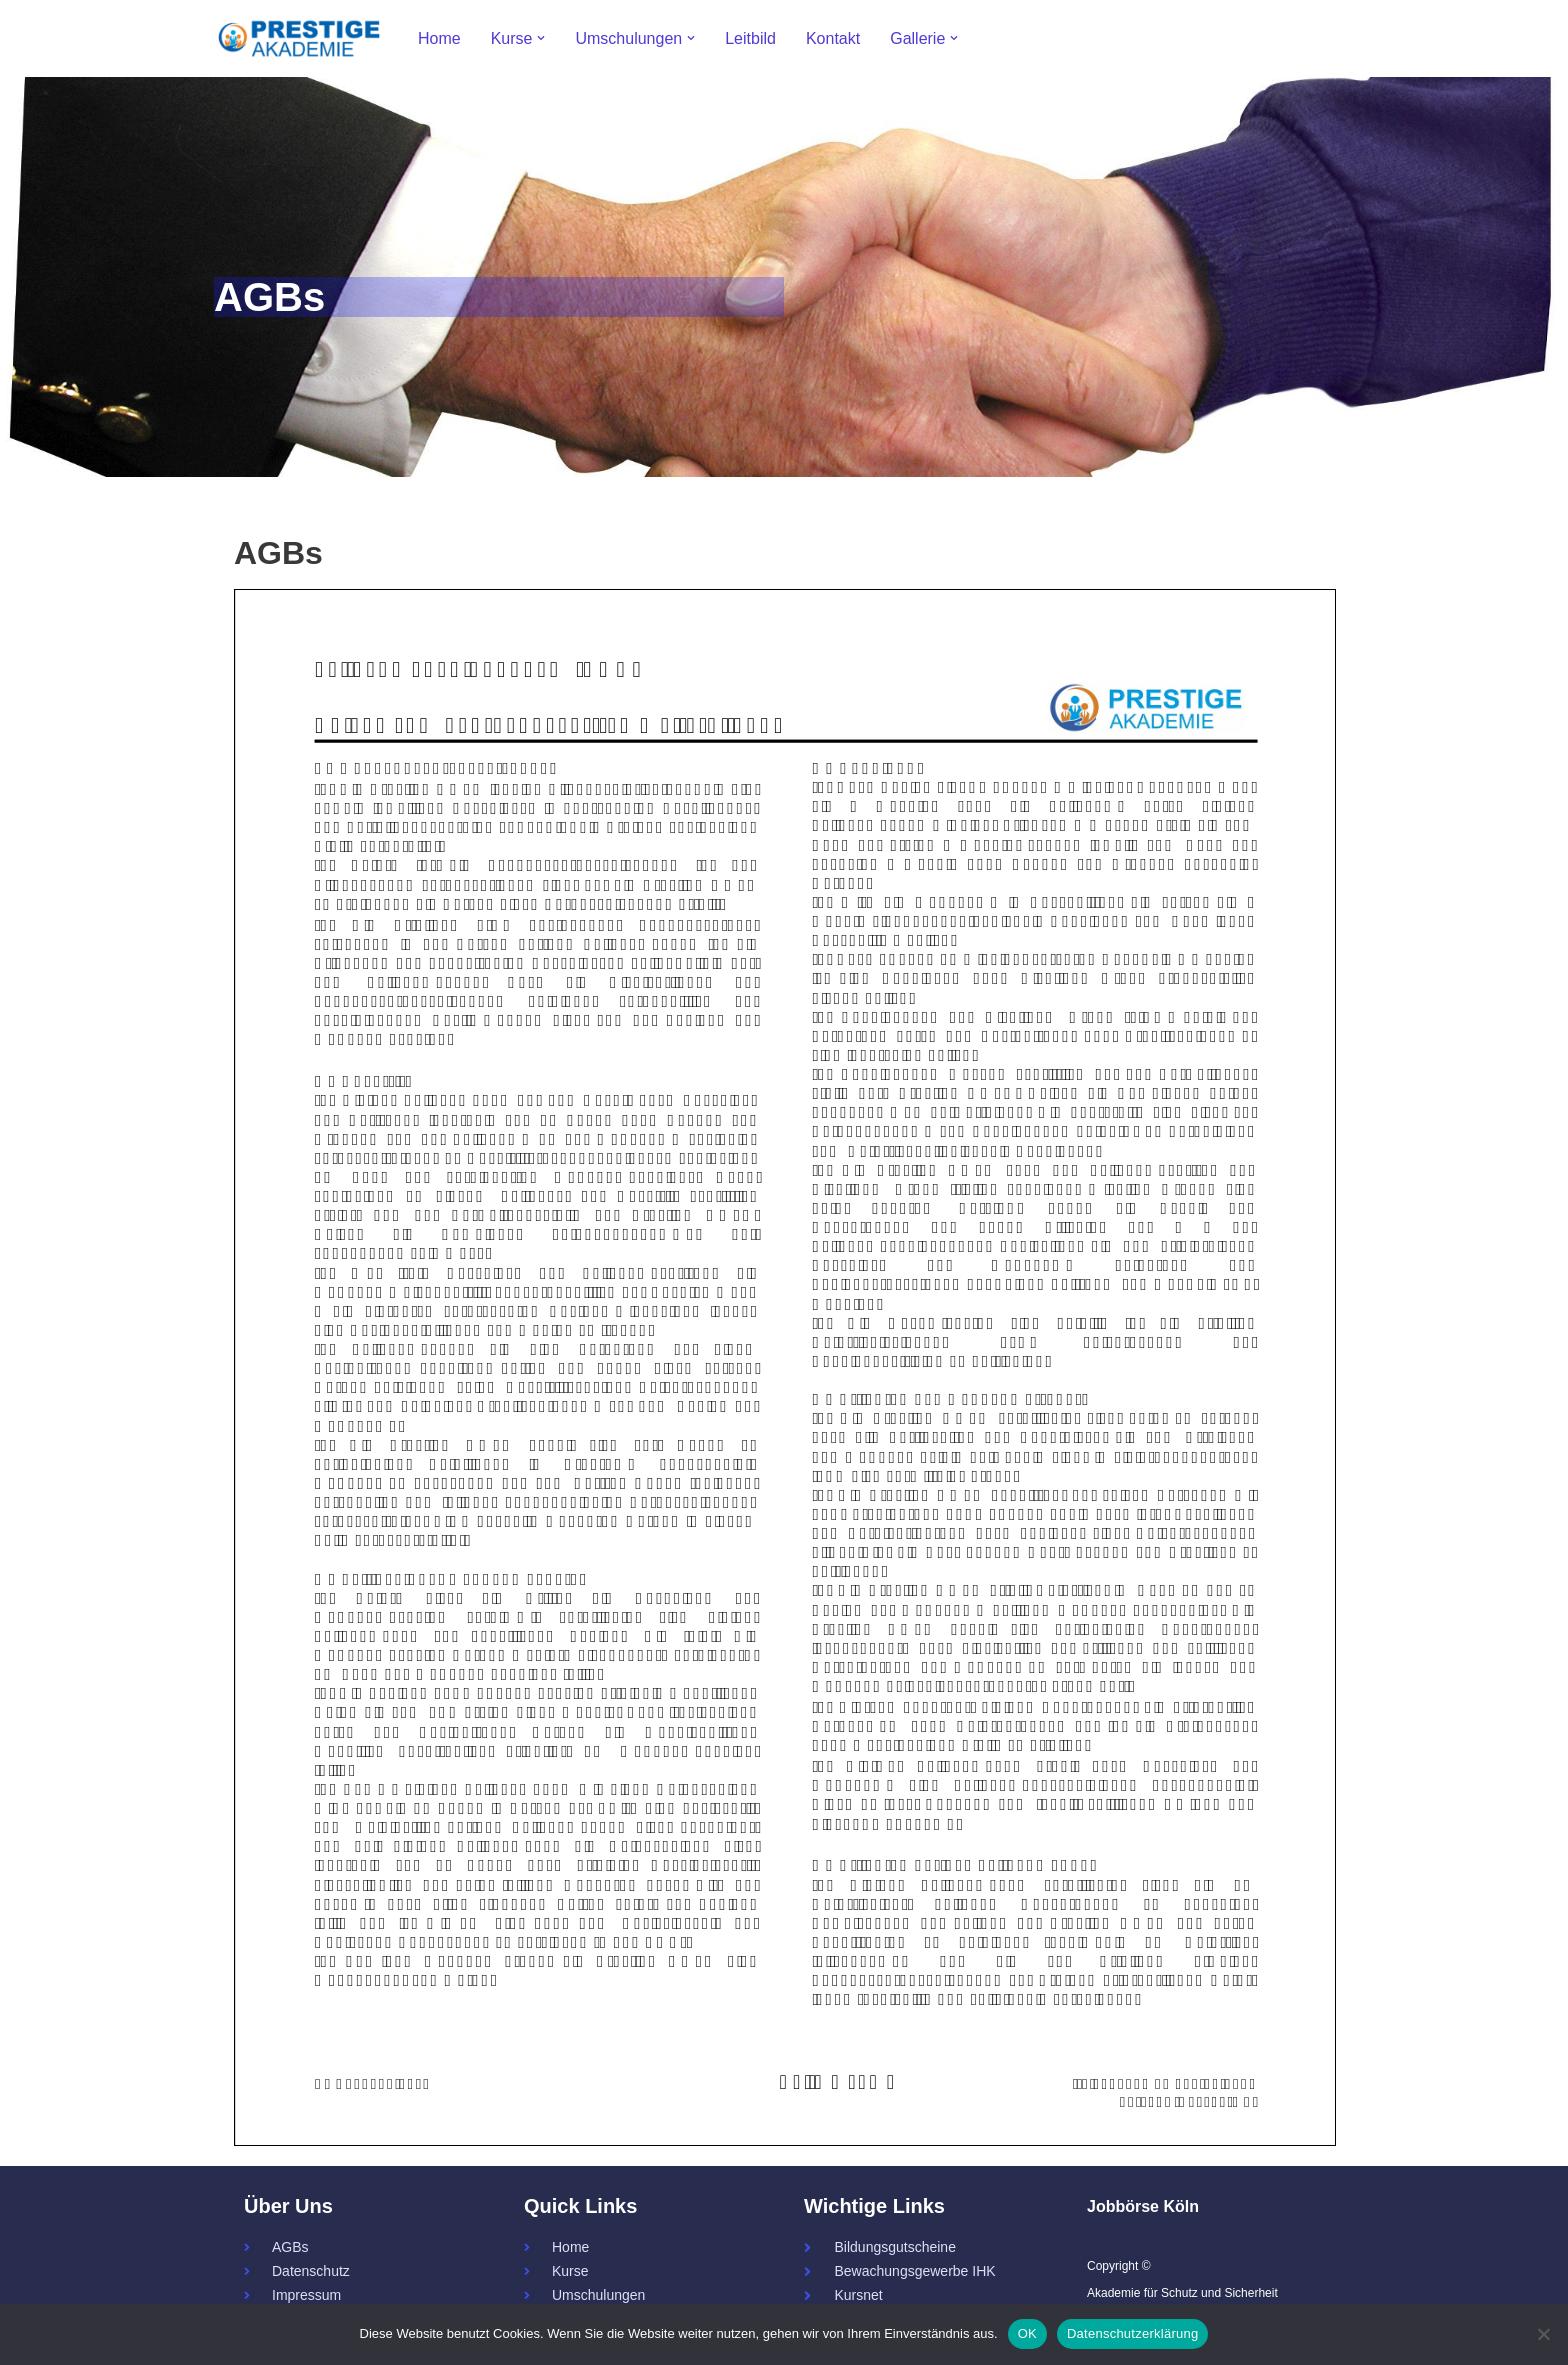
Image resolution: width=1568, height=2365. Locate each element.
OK (1027, 2333)
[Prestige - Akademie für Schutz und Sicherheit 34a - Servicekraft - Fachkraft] (299, 38)
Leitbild (750, 38)
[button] (541, 38)
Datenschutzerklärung (1132, 2333)
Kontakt (833, 38)
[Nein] (1543, 2334)
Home (439, 38)
